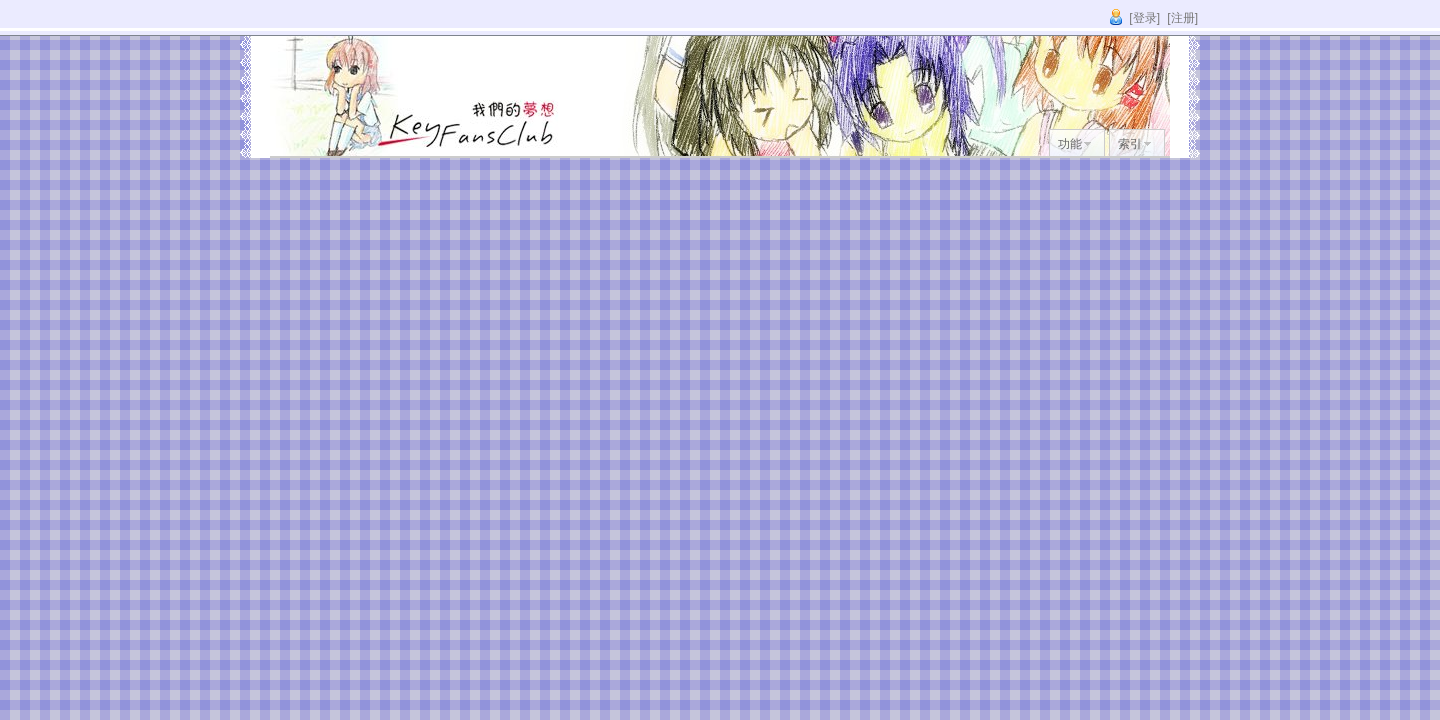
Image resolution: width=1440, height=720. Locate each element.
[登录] (1144, 18)
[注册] (1182, 18)
